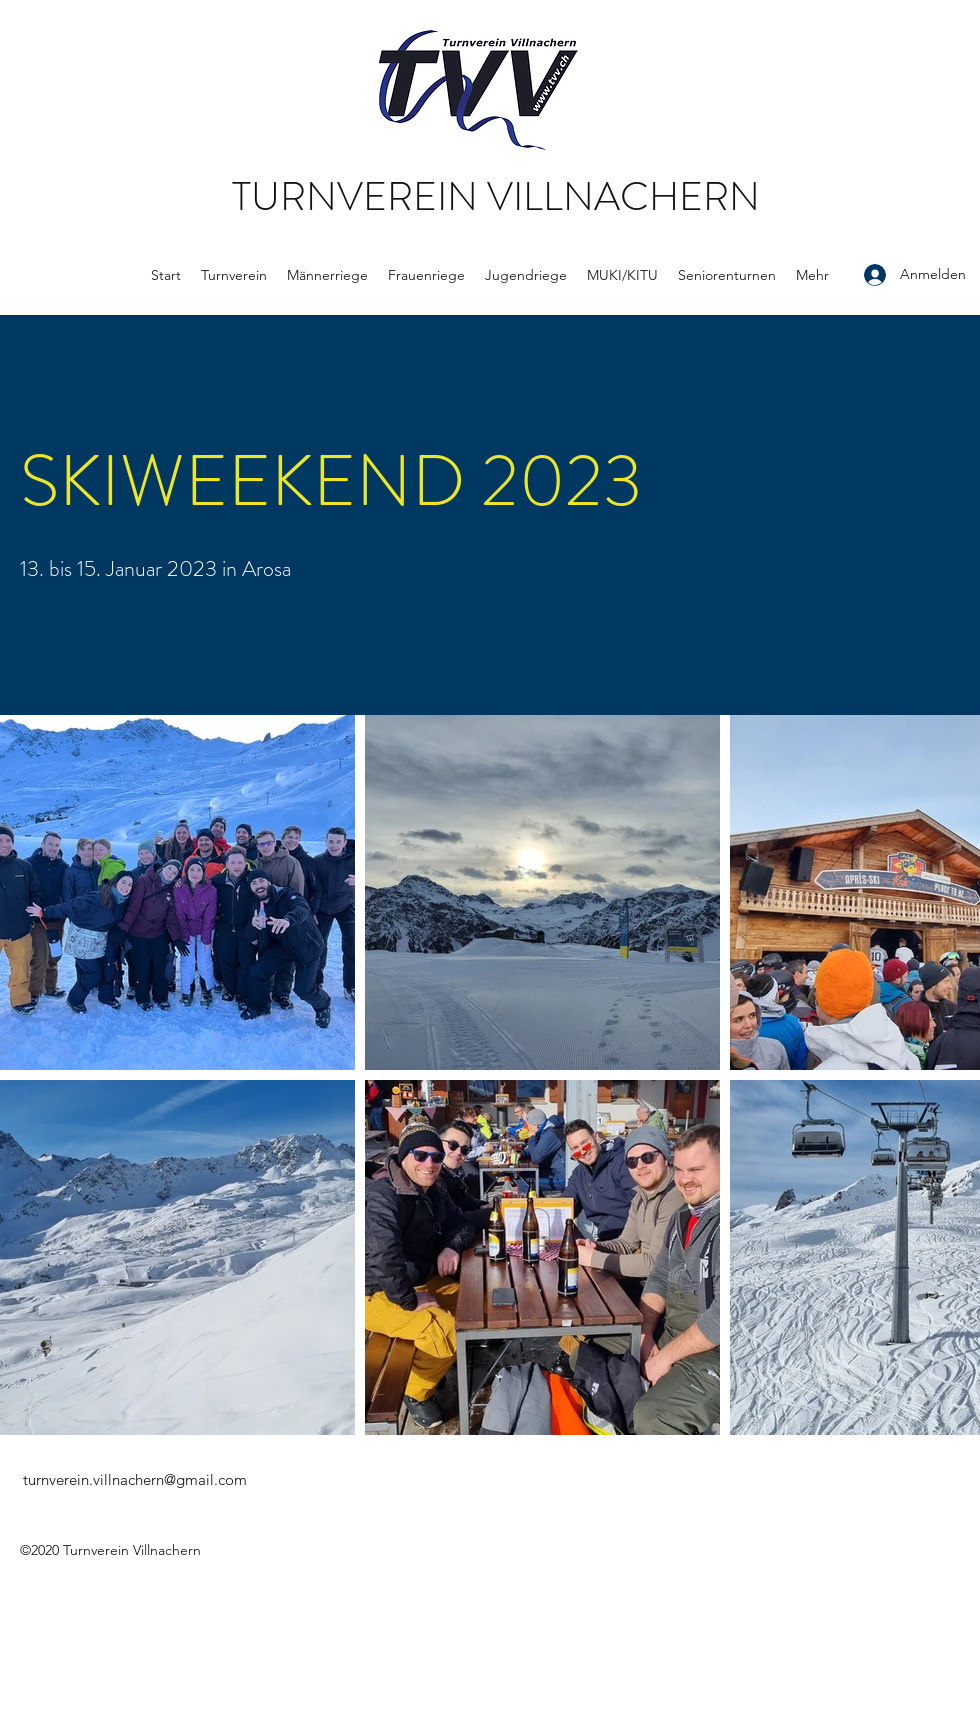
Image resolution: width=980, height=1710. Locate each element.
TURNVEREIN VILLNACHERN (496, 196)
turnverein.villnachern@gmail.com (135, 1479)
